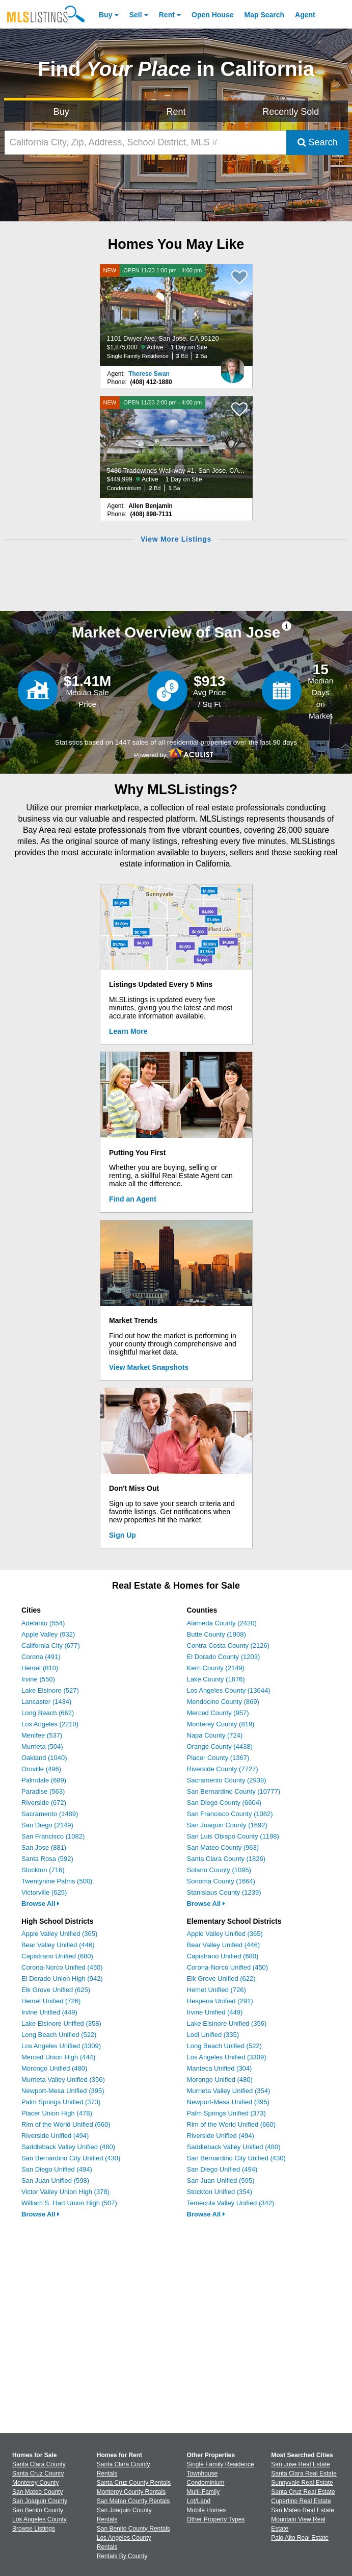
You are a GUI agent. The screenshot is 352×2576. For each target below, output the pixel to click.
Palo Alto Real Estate (300, 2537)
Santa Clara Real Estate (304, 2473)
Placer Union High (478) (56, 2113)
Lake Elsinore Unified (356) (227, 2023)
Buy (105, 15)
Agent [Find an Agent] (305, 15)
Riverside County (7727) (222, 1769)
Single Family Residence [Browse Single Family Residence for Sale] (220, 2464)
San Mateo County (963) (223, 1847)
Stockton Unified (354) (220, 2192)
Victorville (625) (44, 1892)
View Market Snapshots (148, 1367)
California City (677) (50, 1645)
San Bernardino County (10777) (234, 1791)
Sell (135, 15)
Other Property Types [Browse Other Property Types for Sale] (216, 2519)
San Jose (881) (43, 1847)
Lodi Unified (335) (213, 2034)
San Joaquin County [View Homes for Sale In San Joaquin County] (39, 2501)
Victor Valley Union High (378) (65, 2192)
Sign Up (122, 1535)
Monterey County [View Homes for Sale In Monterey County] (35, 2482)
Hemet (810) (39, 1668)
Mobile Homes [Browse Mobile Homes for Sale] (206, 2510)
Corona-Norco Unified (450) (62, 1967)
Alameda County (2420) (222, 1623)
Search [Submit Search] (317, 142)
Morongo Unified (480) (54, 2068)
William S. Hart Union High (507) (69, 2203)
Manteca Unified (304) (219, 2068)
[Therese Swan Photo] (233, 366)
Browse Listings (33, 2528)
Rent (167, 15)
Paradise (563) (43, 1791)
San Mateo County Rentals (133, 2501)
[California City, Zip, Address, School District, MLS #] (145, 142)
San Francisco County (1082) (230, 1814)
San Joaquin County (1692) (227, 1825)
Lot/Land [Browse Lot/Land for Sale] (199, 2501)
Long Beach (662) (47, 1713)
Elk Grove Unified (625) (55, 1990)
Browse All (40, 1903)
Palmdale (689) (43, 1780)
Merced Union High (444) (58, 2057)
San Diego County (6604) (224, 1802)
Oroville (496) (41, 1769)
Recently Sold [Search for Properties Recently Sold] (290, 112)
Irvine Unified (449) (49, 2012)
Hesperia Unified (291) (220, 2001)
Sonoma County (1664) (221, 1881)
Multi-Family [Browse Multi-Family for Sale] (203, 2491)
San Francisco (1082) (53, 1836)
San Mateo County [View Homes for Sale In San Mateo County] (37, 2491)
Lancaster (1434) (46, 1701)
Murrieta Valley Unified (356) (63, 2079)
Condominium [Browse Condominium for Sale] (206, 2482)
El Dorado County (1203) (223, 1657)
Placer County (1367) (218, 1758)
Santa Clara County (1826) (226, 1859)
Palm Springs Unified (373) (60, 2102)
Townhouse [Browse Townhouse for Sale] (202, 2473)
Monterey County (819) (221, 1724)
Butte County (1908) (216, 1634)
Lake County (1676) (216, 1679)
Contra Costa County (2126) (228, 1645)
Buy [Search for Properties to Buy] (61, 112)
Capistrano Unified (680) (57, 1956)
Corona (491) (41, 1657)
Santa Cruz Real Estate (303, 2491)
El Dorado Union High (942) (62, 1978)
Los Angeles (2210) (49, 1724)
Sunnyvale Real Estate (302, 2482)
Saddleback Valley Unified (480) (68, 2147)
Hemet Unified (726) (50, 2001)
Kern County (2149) (216, 1668)
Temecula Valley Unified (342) (231, 2203)
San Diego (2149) (47, 1825)
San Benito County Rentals (133, 2528)
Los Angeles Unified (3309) (61, 2046)
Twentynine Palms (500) (56, 1881)
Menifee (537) (41, 1735)
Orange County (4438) (220, 1746)
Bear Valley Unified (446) (58, 1945)
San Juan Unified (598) (55, 2180)
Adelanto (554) (43, 1623)
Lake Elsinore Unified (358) (61, 2023)
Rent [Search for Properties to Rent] (175, 112)
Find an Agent (132, 1199)
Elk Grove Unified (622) (221, 1978)
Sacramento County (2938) (226, 1780)
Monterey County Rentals (131, 2491)
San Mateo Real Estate (302, 2510)
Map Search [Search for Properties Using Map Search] (265, 15)
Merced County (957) (218, 1713)
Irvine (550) (38, 1679)
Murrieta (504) (42, 1746)
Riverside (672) (43, 1802)
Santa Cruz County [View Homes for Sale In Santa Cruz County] (38, 2473)
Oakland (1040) (44, 1758)
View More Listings (176, 539)
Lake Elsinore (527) (50, 1690)
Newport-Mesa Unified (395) (62, 2091)
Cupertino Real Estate (301, 2501)
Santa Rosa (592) (47, 1859)
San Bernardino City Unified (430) (70, 2158)
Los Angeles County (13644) (228, 1690)
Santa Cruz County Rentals (134, 2482)
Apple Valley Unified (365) (59, 1933)
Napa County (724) (215, 1735)
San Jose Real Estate (300, 2464)
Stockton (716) (43, 1870)
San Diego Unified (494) (56, 2169)
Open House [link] (212, 15)
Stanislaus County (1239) (224, 1892)
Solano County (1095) (219, 1870)
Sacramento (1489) (49, 1814)
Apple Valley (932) (48, 1634)
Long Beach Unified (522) (58, 2034)
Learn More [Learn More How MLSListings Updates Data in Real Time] (128, 1031)
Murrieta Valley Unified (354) (228, 2091)
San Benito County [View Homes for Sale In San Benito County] (37, 2510)
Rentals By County (122, 2556)
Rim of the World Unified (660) (66, 2124)
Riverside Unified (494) (55, 2135)
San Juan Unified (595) (221, 2180)
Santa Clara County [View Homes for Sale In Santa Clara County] (39, 2464)
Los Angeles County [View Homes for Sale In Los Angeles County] (39, 2519)
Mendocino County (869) (223, 1701)
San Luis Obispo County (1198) (233, 1836)
